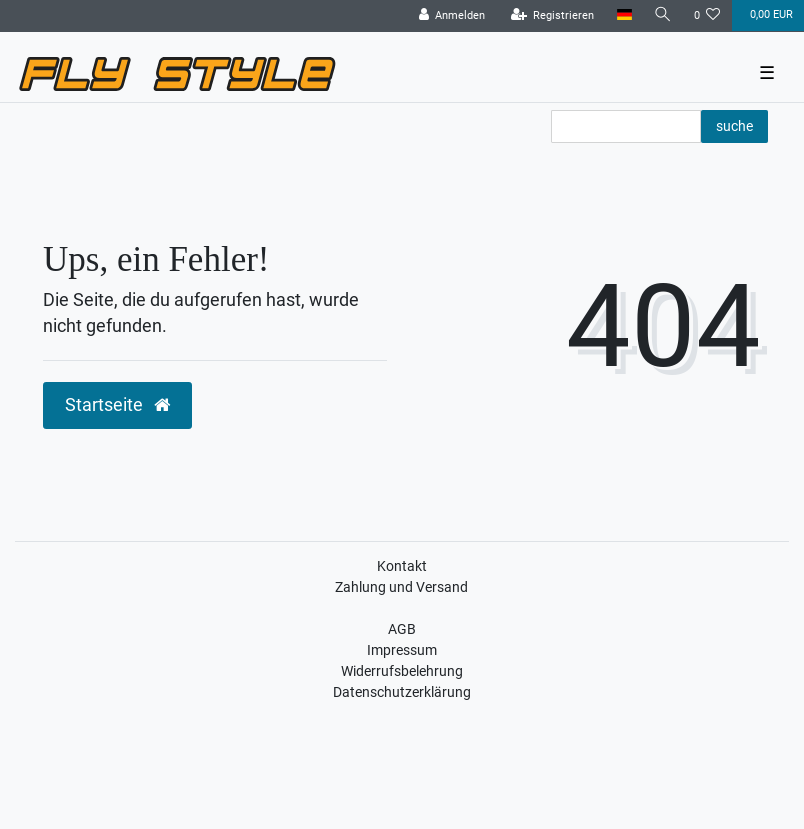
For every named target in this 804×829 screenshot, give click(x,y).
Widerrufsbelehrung (402, 671)
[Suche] (663, 15)
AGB (402, 629)
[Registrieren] (553, 16)
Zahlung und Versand (401, 587)
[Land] (623, 15)
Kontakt (402, 566)
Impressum (402, 650)
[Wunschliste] (707, 16)
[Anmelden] (452, 16)
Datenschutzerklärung (402, 692)
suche (734, 126)
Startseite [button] (117, 405)
